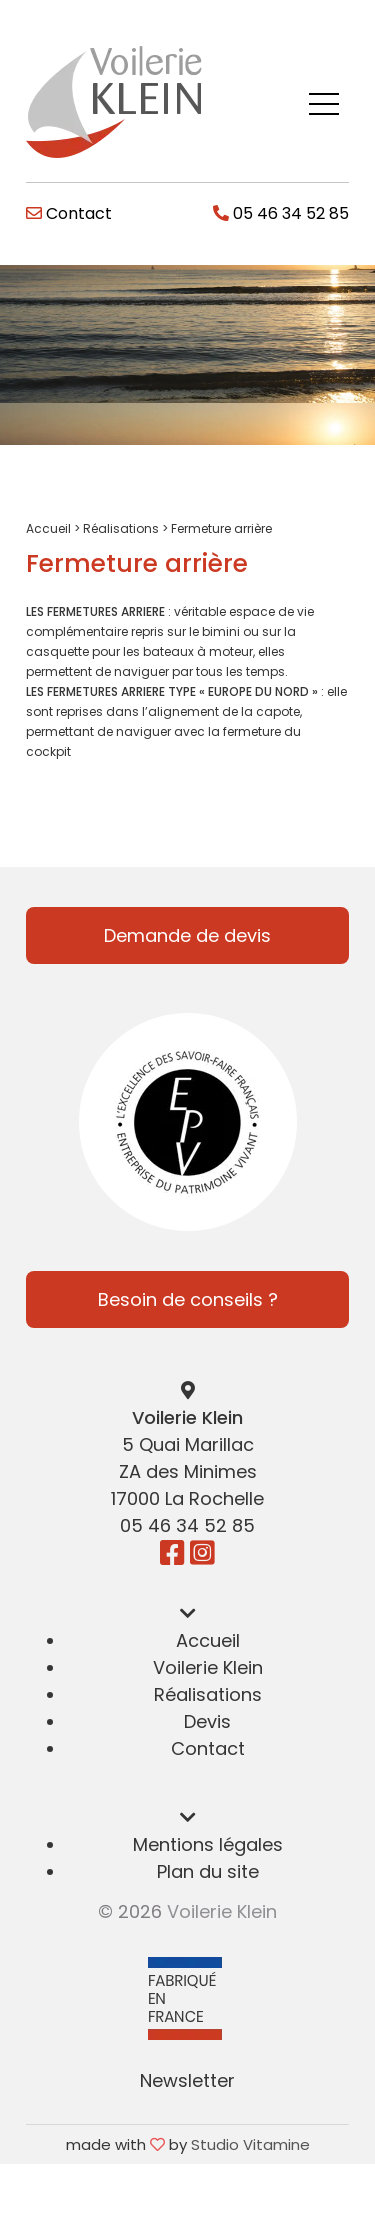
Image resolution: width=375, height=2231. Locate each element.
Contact (69, 214)
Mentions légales (208, 1844)
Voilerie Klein (208, 1667)
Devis (207, 1721)
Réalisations (121, 528)
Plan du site (208, 1871)
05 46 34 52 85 (281, 214)
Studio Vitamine (250, 2144)
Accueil (48, 528)
